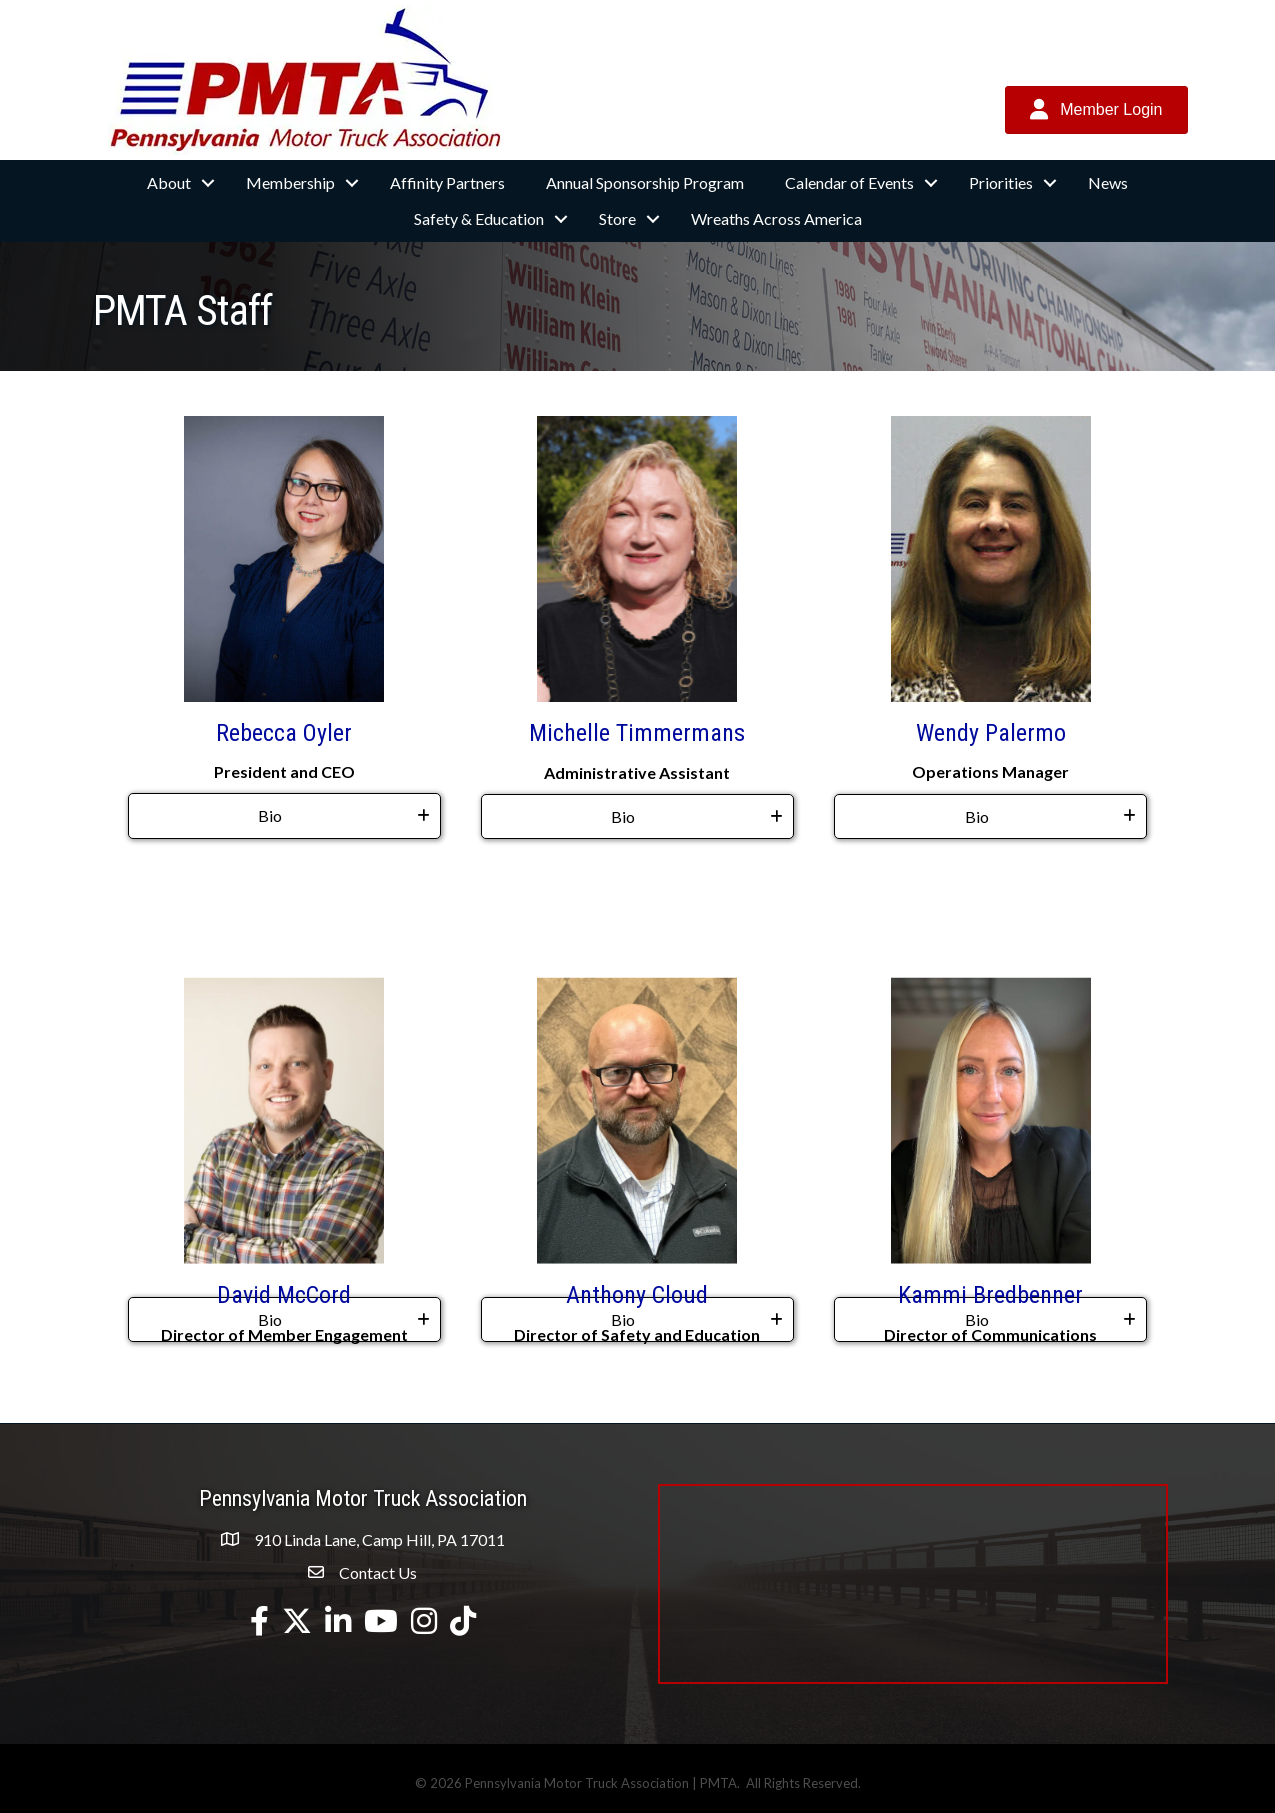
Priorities (1001, 182)
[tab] (284, 815)
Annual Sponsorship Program (645, 182)
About (169, 182)
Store (617, 218)
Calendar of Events (849, 182)
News (1108, 182)
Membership (290, 182)
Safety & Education (479, 218)
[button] (1096, 109)
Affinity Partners (447, 182)
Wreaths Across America (776, 218)
